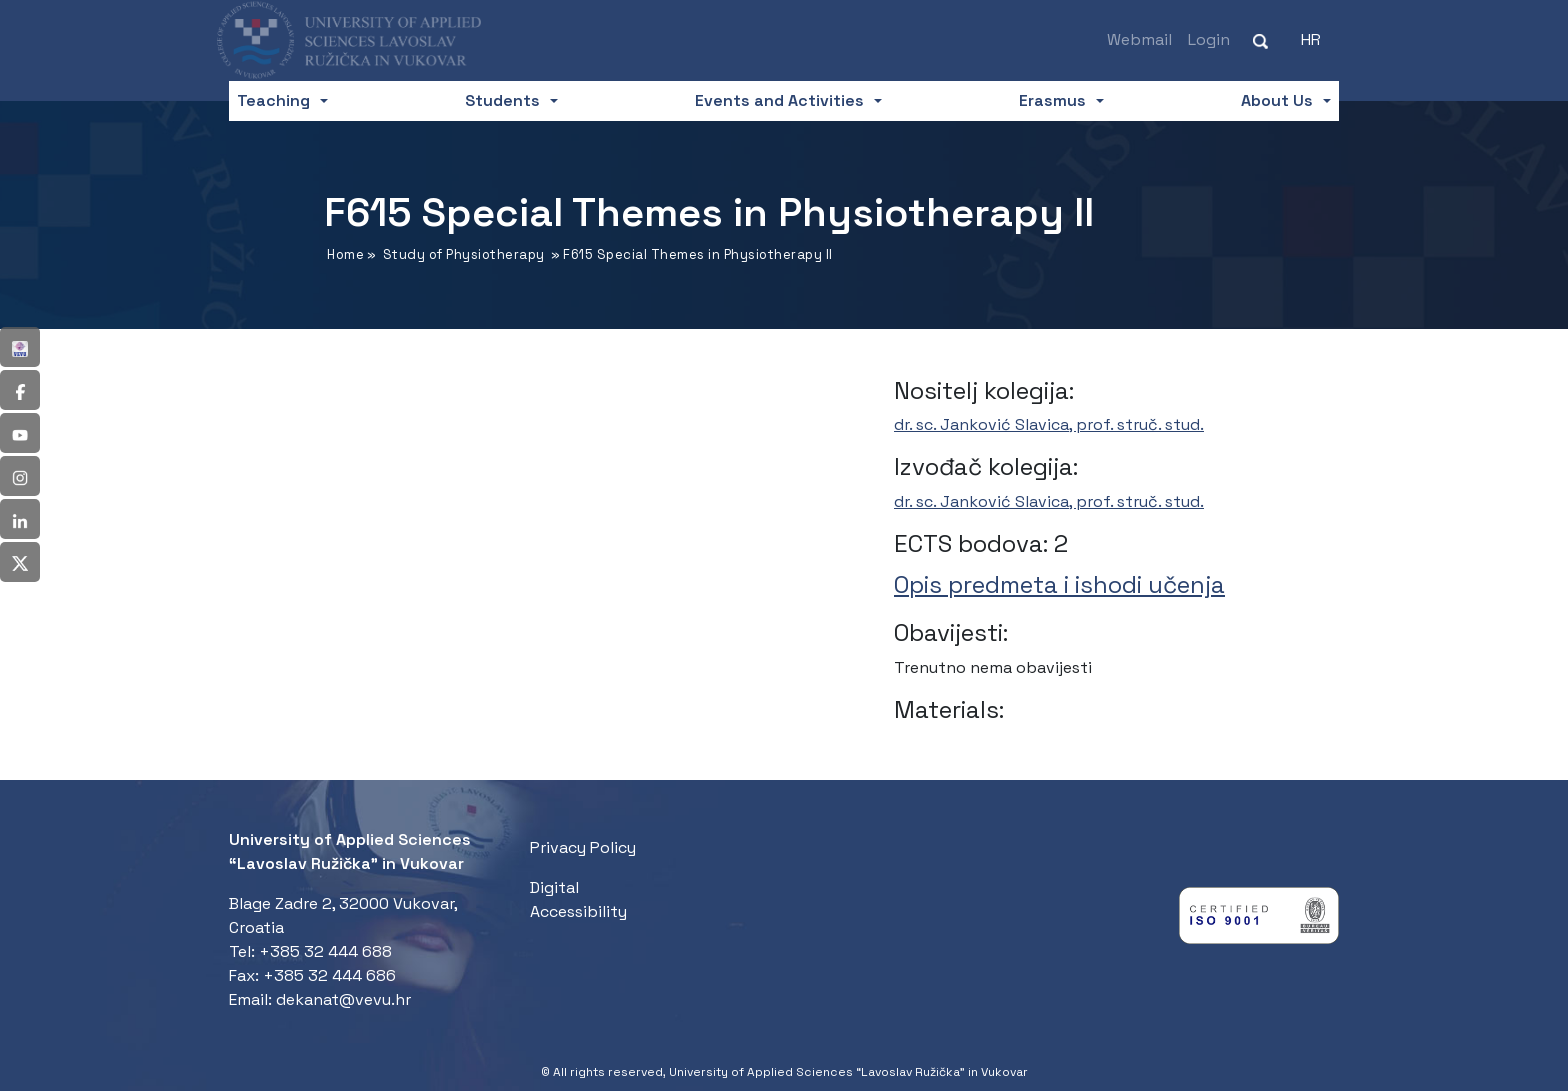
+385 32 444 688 (325, 951)
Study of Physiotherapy (464, 254)
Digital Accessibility (578, 899)
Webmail (1139, 39)
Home (345, 254)
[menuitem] (1311, 40)
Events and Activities (779, 100)
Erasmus (1052, 100)
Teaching (273, 100)
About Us (1277, 100)
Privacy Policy (583, 847)
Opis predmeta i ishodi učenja (1059, 584)
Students (502, 100)
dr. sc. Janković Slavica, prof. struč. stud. (1049, 424)
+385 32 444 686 (329, 975)
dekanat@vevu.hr (343, 999)
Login (1209, 39)
